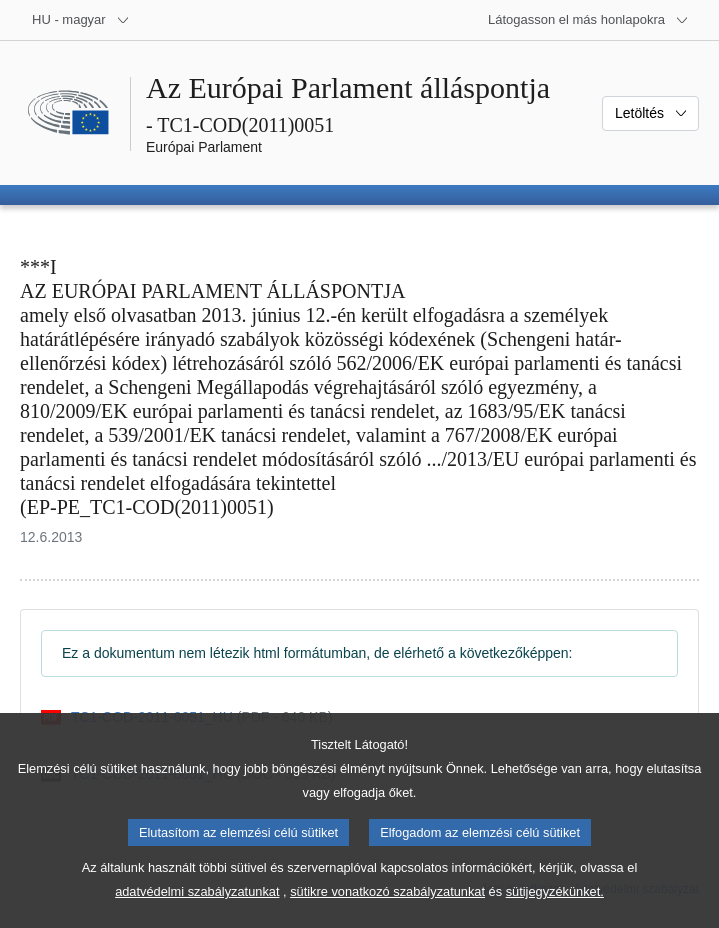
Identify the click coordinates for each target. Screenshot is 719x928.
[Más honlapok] (588, 20)
